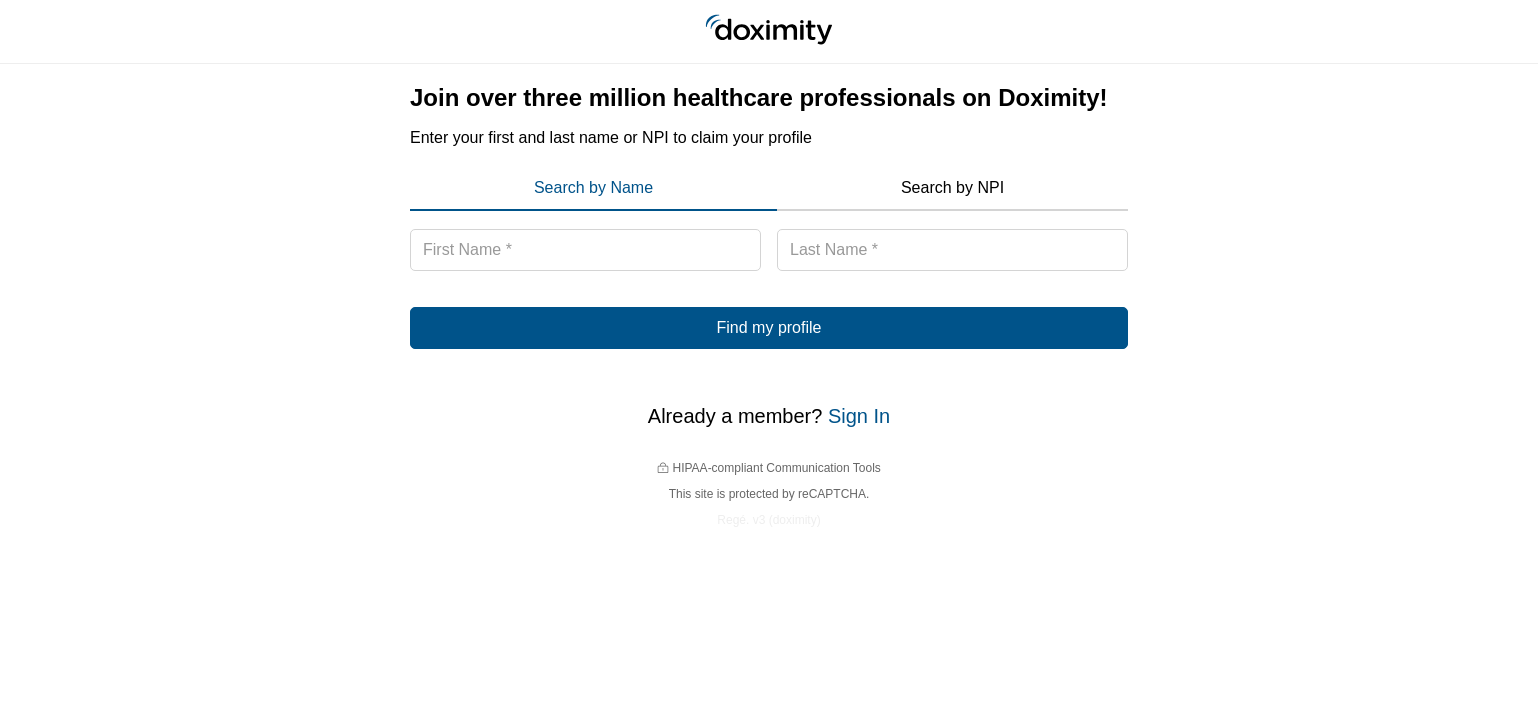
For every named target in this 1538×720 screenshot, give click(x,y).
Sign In (859, 416)
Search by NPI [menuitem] (952, 187)
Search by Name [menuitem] (593, 187)
